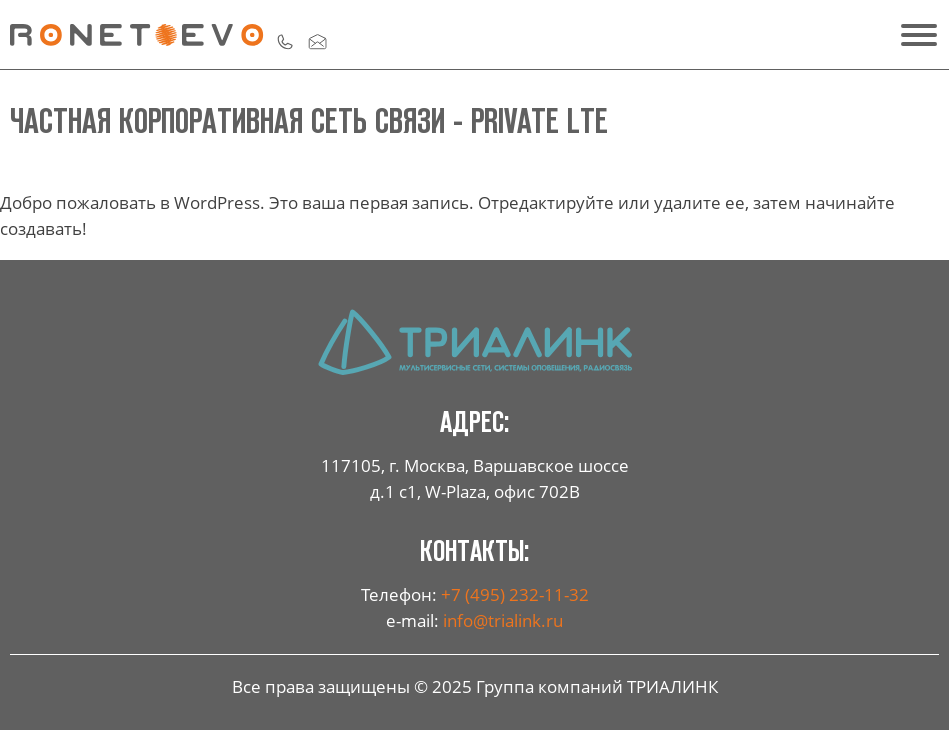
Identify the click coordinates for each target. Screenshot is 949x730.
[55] (914, 35)
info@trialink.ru (503, 620)
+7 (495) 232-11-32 (515, 594)
